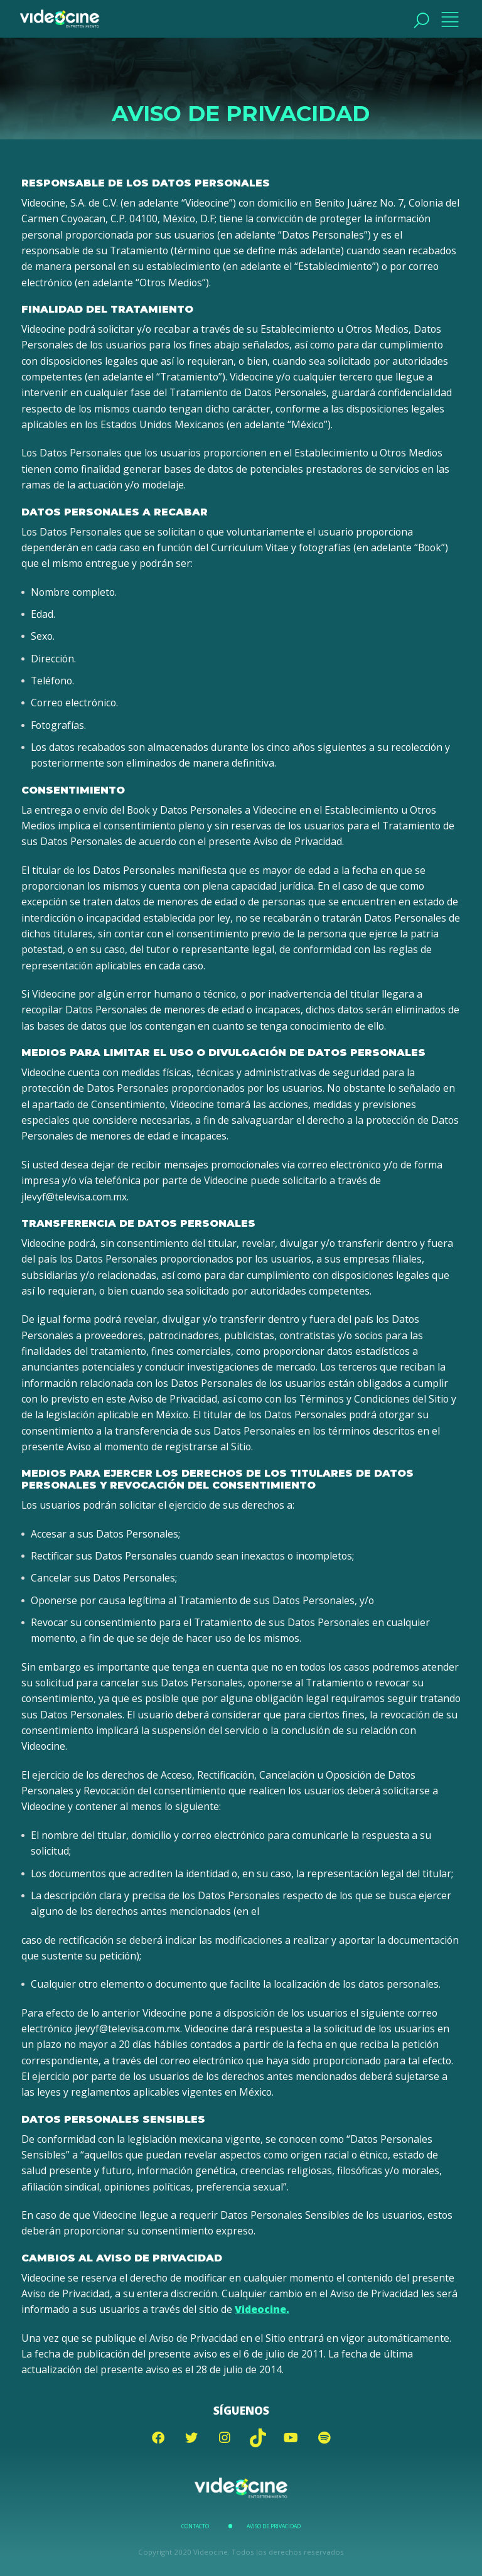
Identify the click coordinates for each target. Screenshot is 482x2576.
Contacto (195, 2526)
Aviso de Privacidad (274, 2526)
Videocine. (262, 2309)
